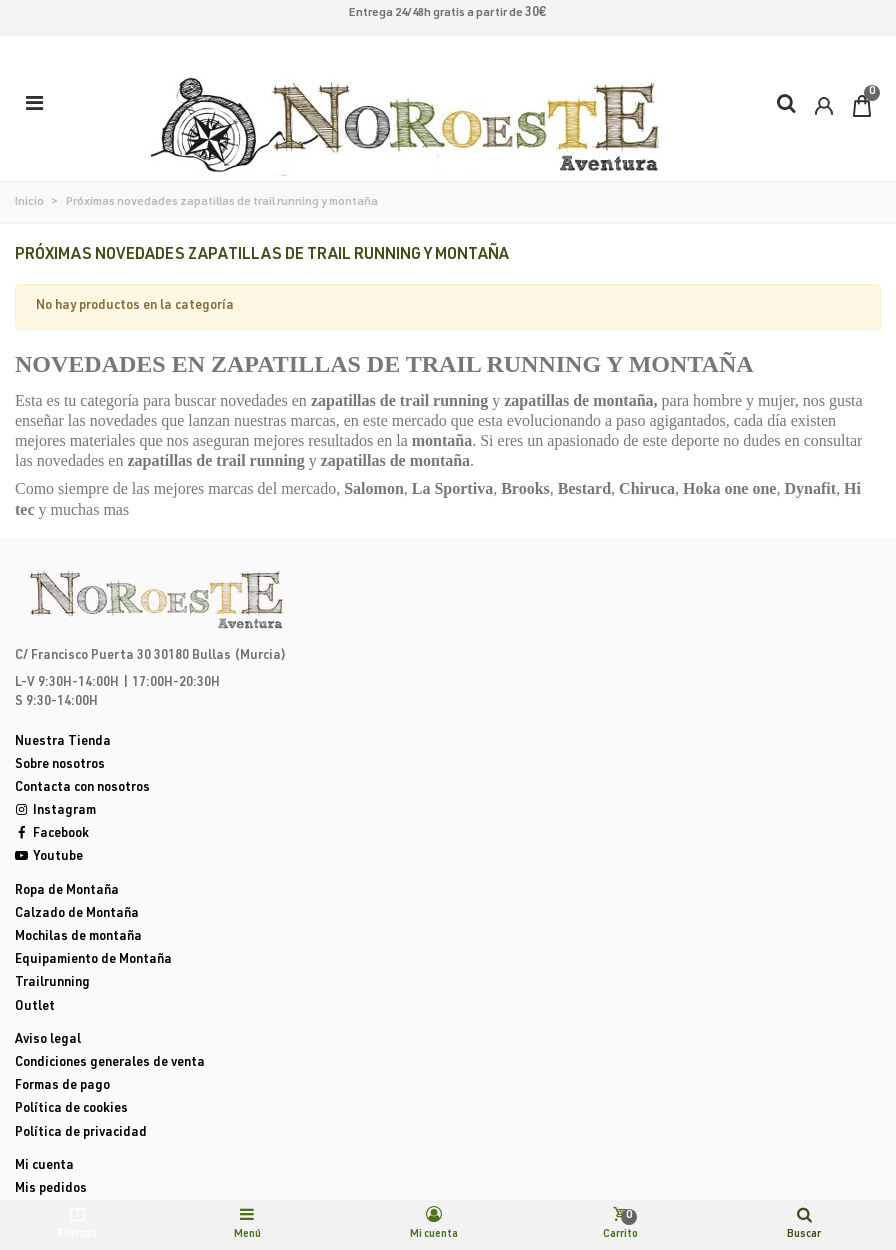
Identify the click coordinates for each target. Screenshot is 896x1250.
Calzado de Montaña (77, 914)
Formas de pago (62, 1086)
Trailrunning (52, 983)
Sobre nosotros (60, 765)
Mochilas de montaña (78, 937)
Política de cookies (71, 1109)
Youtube (49, 857)
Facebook (52, 834)
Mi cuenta (44, 1166)
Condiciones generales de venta (110, 1063)
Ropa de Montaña (67, 891)
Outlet (35, 1007)
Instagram (55, 811)
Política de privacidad (81, 1133)
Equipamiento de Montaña (93, 960)
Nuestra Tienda (63, 742)
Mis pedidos (51, 1189)
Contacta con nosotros (82, 788)
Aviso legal (48, 1040)
